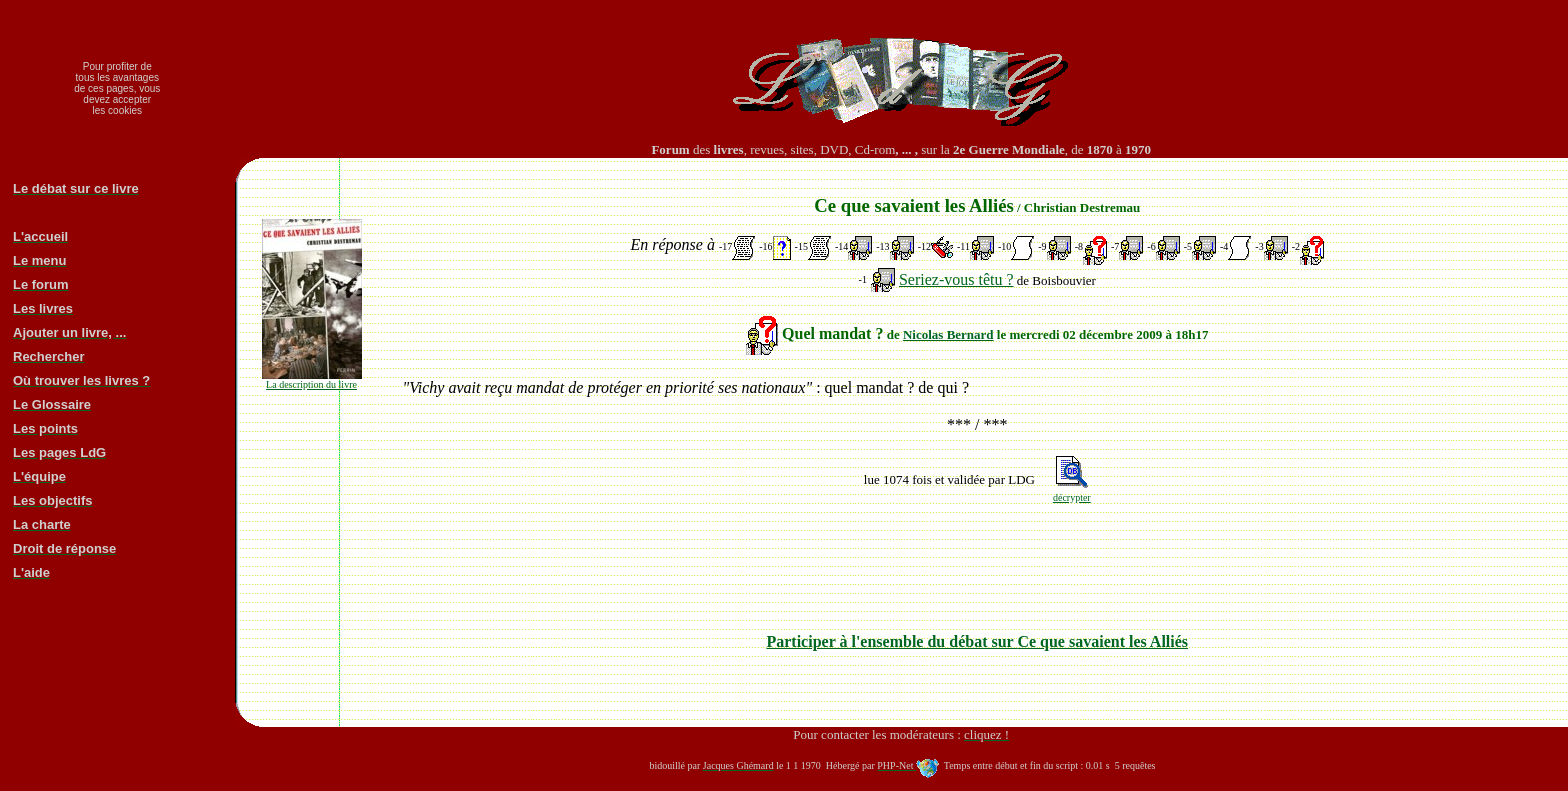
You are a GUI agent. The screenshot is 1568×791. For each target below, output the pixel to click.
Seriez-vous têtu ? (956, 279)
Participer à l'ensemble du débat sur (977, 641)
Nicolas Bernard (948, 334)
